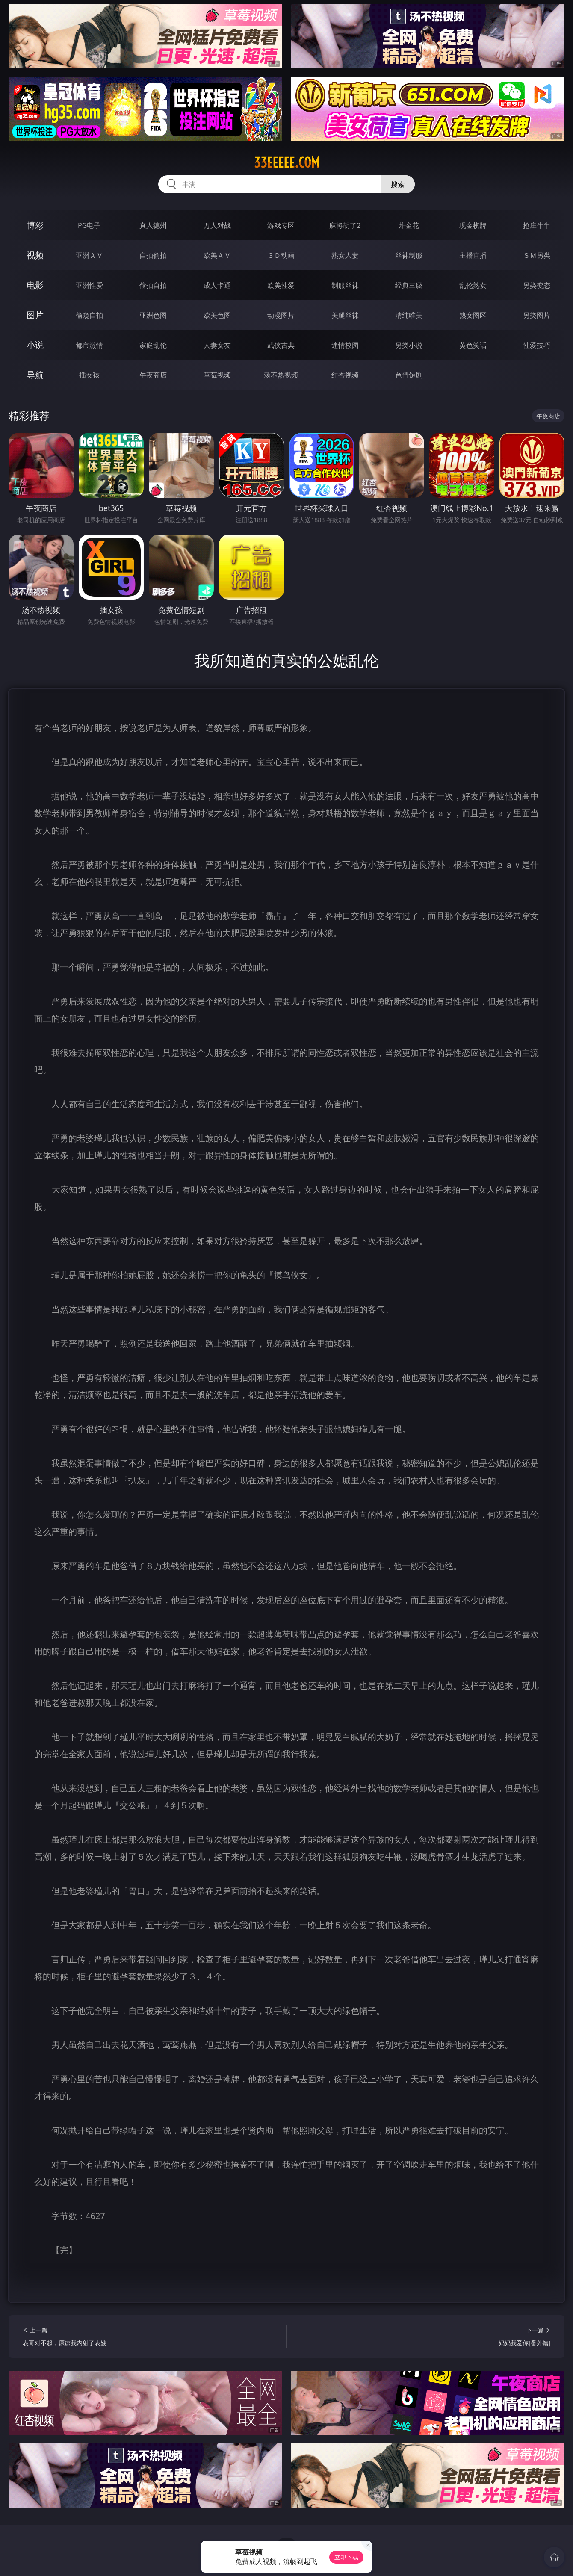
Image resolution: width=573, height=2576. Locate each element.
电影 (35, 285)
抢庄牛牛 (536, 225)
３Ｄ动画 (281, 255)
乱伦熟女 (473, 285)
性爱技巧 (536, 345)
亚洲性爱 (89, 285)
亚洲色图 (153, 315)
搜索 (398, 184)
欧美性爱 (281, 285)
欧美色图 (217, 315)
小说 (35, 345)
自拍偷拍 (153, 255)
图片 (35, 315)
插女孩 (89, 375)
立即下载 (346, 2557)
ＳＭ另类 (536, 255)
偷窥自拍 (89, 315)
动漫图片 (281, 315)
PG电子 (89, 225)
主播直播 (473, 255)
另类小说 (408, 345)
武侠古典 (281, 345)
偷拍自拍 (153, 285)
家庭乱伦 (153, 345)
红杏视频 (345, 375)
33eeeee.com (286, 162)
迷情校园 (345, 345)
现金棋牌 (473, 225)
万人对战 (217, 225)
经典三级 (408, 285)
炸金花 (409, 225)
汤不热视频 (281, 375)
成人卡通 (217, 285)
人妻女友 (217, 345)
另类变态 (536, 285)
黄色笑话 (473, 345)
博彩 (35, 225)
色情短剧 (408, 375)
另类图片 (536, 315)
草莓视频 (217, 375)
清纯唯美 (408, 315)
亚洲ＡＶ (89, 255)
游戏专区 (281, 225)
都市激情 (89, 345)
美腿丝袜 (345, 315)
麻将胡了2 (344, 225)
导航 (35, 375)
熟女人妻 (345, 255)
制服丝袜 (345, 285)
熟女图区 (473, 315)
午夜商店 (153, 375)
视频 (35, 255)
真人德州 (153, 225)
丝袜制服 (408, 255)
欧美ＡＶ (217, 255)
